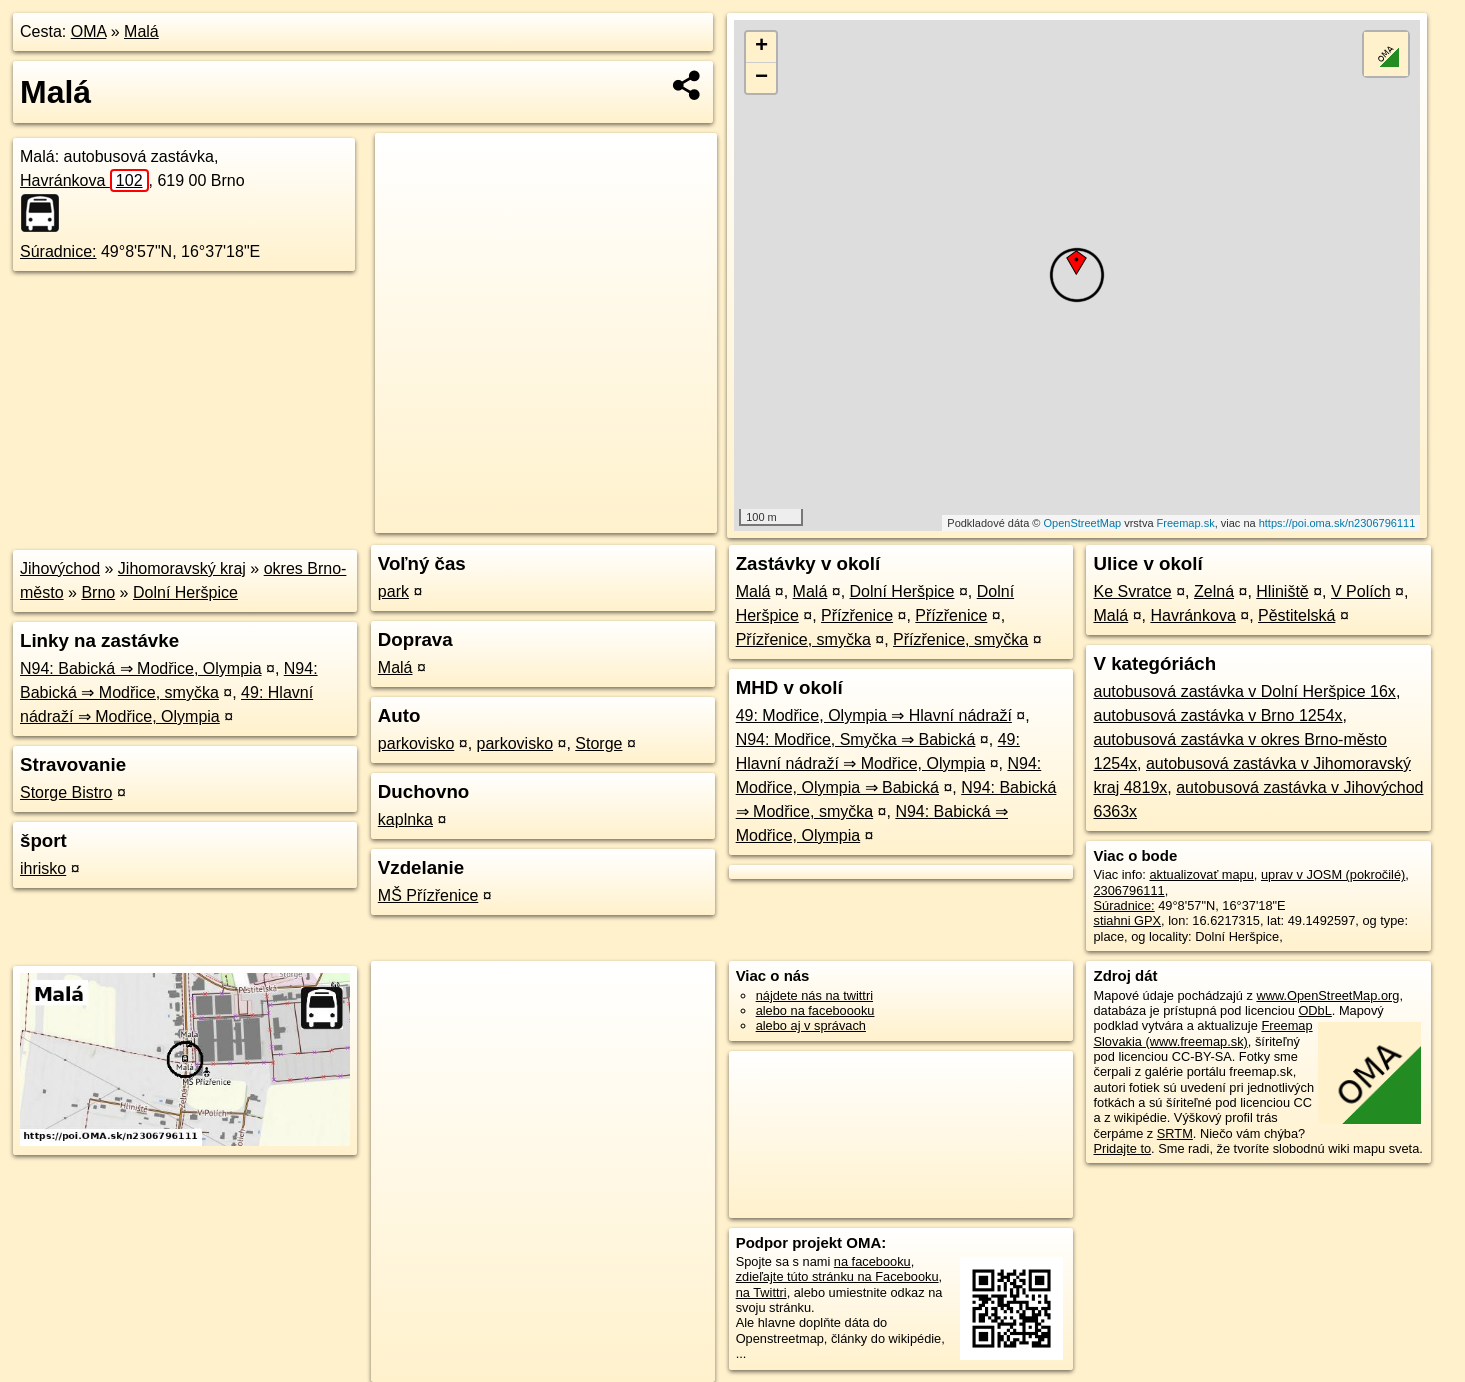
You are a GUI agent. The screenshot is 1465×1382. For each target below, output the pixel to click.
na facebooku (872, 1261)
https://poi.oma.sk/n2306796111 (1337, 523)
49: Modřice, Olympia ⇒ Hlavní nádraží (874, 715)
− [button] (761, 78)
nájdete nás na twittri (814, 995)
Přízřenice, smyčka (803, 639)
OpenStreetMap (1082, 523)
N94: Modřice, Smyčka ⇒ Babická (856, 739)
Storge (598, 743)
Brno (98, 592)
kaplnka (405, 819)
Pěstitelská (1296, 615)
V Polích (1361, 591)
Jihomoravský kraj (182, 568)
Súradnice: (58, 251)
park (393, 591)
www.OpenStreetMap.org (1327, 995)
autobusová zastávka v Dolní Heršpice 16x (1244, 691)
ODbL (1314, 1010)
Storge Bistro (66, 792)
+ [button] (761, 47)
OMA (89, 31)
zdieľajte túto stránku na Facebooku (837, 1276)
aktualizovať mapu (1201, 874)
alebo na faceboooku (815, 1010)
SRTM (1175, 1133)
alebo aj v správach (811, 1025)
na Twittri (761, 1292)
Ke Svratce (1132, 591)
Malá (141, 31)
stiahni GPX (1127, 920)
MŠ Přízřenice (428, 895)
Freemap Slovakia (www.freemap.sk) (1202, 1033)
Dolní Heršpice (185, 592)
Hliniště (1282, 591)
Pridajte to (1122, 1148)
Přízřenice (857, 615)
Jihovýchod (60, 568)
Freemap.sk (1186, 523)
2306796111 (1128, 890)
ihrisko (43, 868)
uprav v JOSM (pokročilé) (1333, 874)
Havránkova (84, 180)
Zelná (1214, 591)
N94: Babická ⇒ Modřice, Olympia (141, 668)
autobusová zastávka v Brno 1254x (1217, 715)
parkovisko (416, 743)
